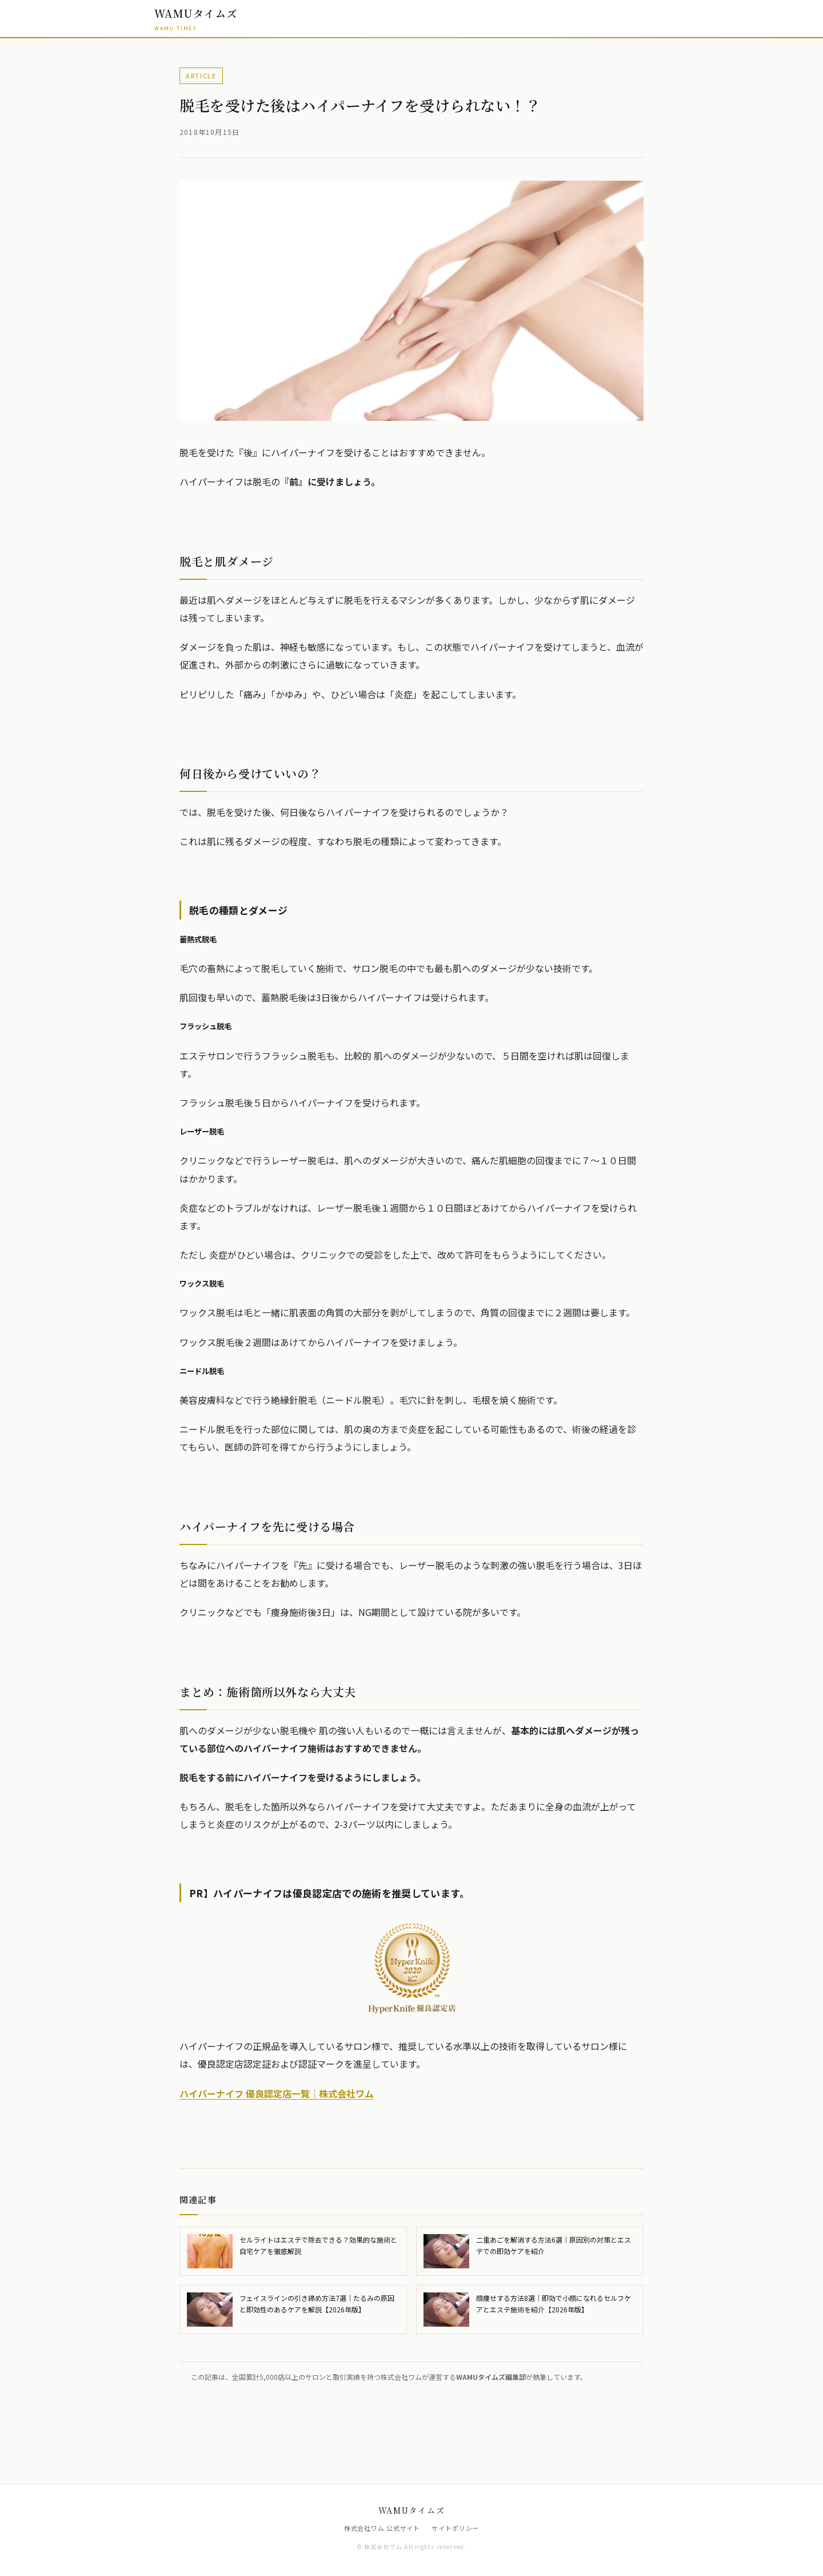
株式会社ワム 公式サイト (382, 2528)
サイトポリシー (455, 2528)
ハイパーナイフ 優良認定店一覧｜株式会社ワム (276, 2093)
